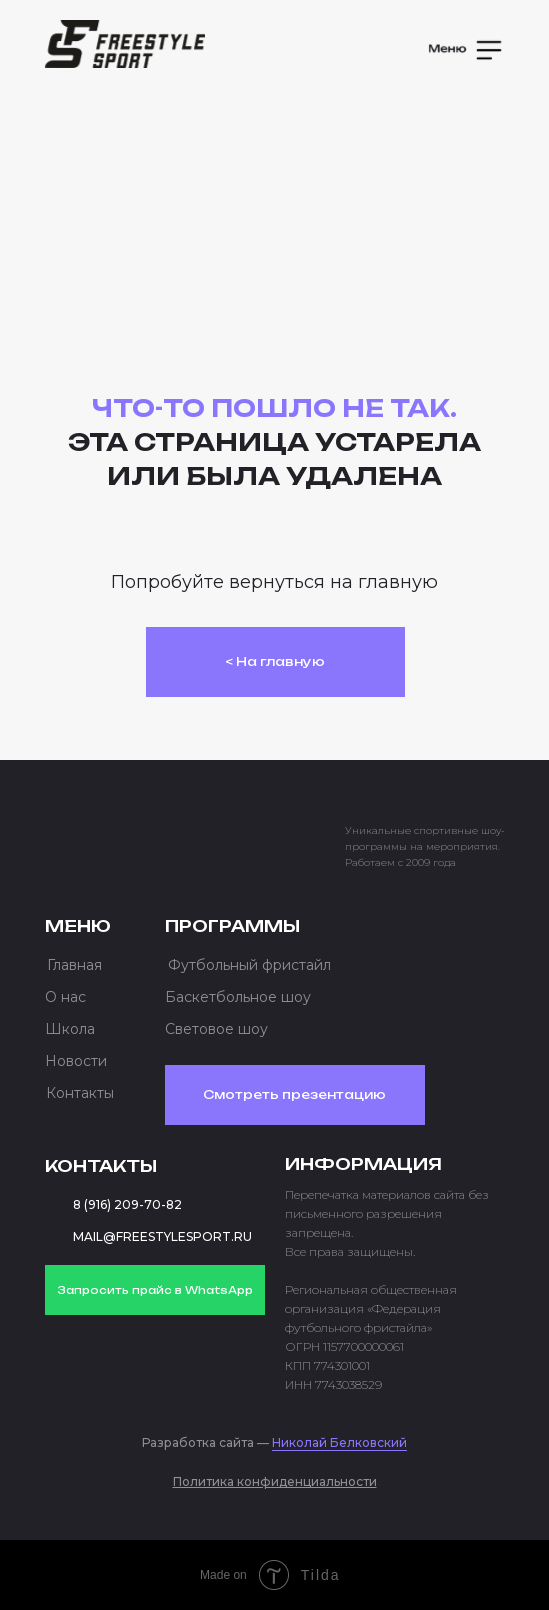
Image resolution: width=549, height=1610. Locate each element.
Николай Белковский (339, 1442)
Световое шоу (216, 1029)
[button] (467, 50)
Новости (76, 1061)
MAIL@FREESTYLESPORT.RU (162, 1236)
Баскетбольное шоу (238, 997)
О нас (65, 997)
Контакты (80, 1093)
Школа (70, 1029)
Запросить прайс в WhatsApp (155, 1290)
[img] (125, 44)
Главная (74, 965)
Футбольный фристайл (249, 965)
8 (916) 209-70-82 (127, 1204)
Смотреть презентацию (294, 1094)
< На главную (275, 661)
